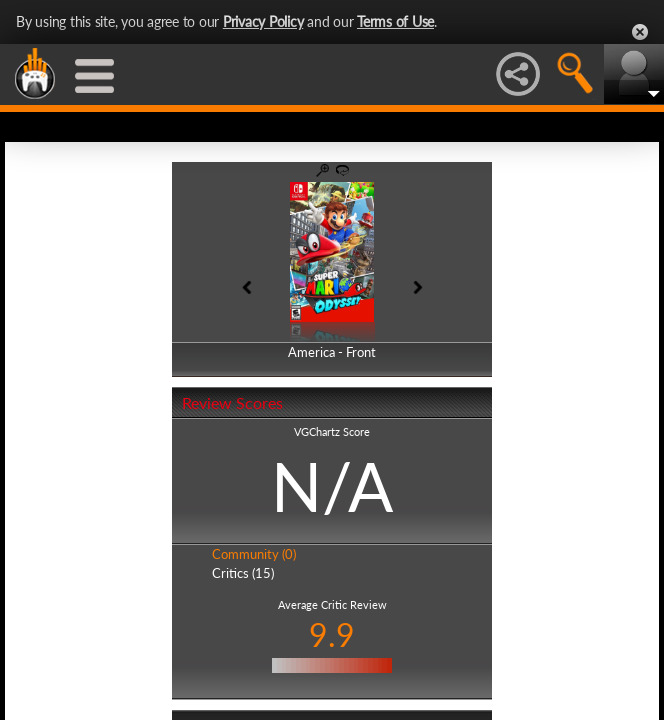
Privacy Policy (263, 21)
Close (640, 32)
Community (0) (254, 554)
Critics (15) (243, 573)
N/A (332, 486)
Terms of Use (395, 21)
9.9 (332, 634)
